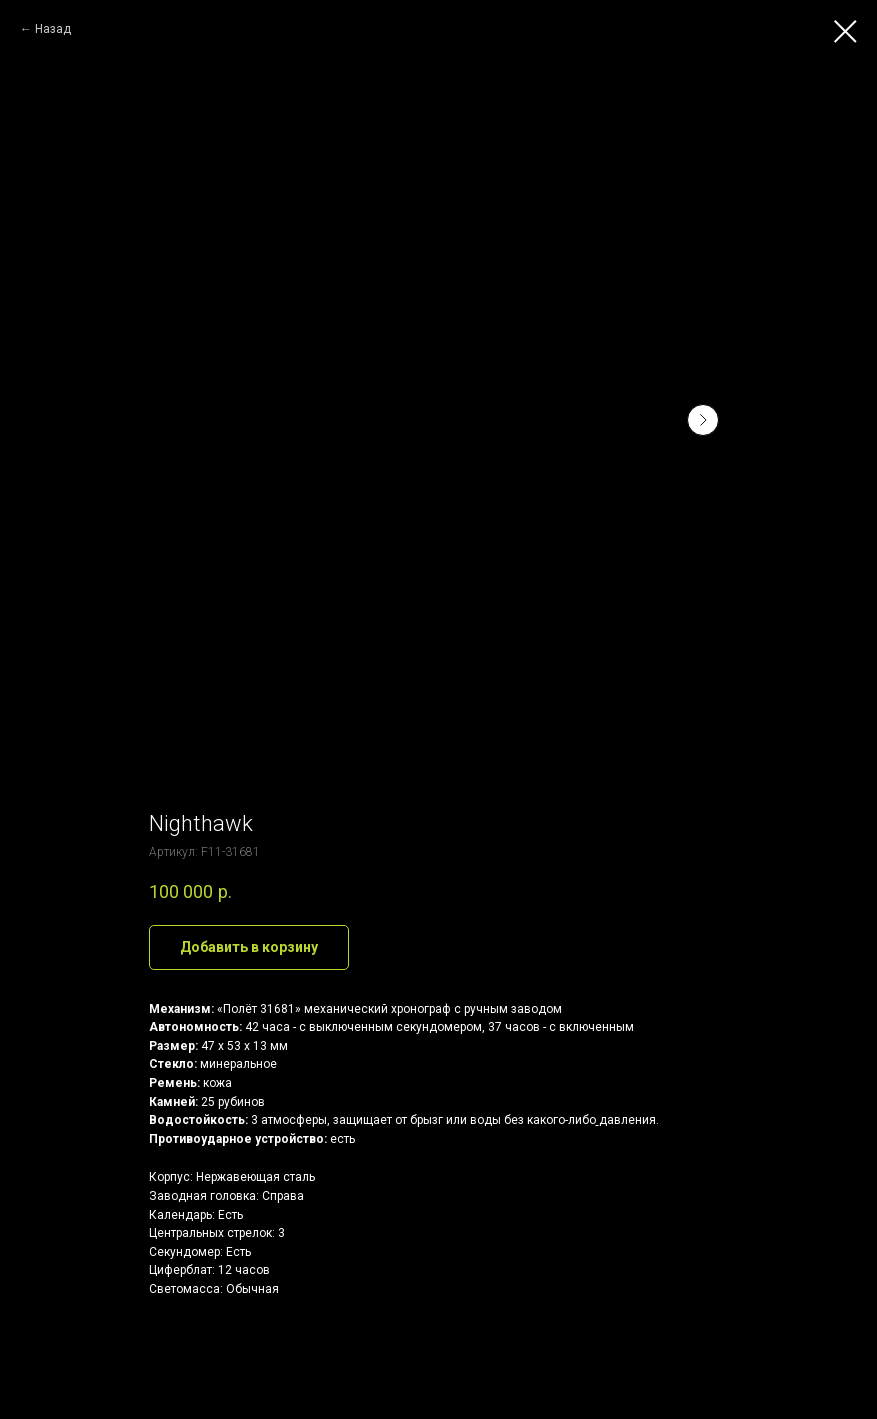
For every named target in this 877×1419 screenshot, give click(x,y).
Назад (53, 29)
